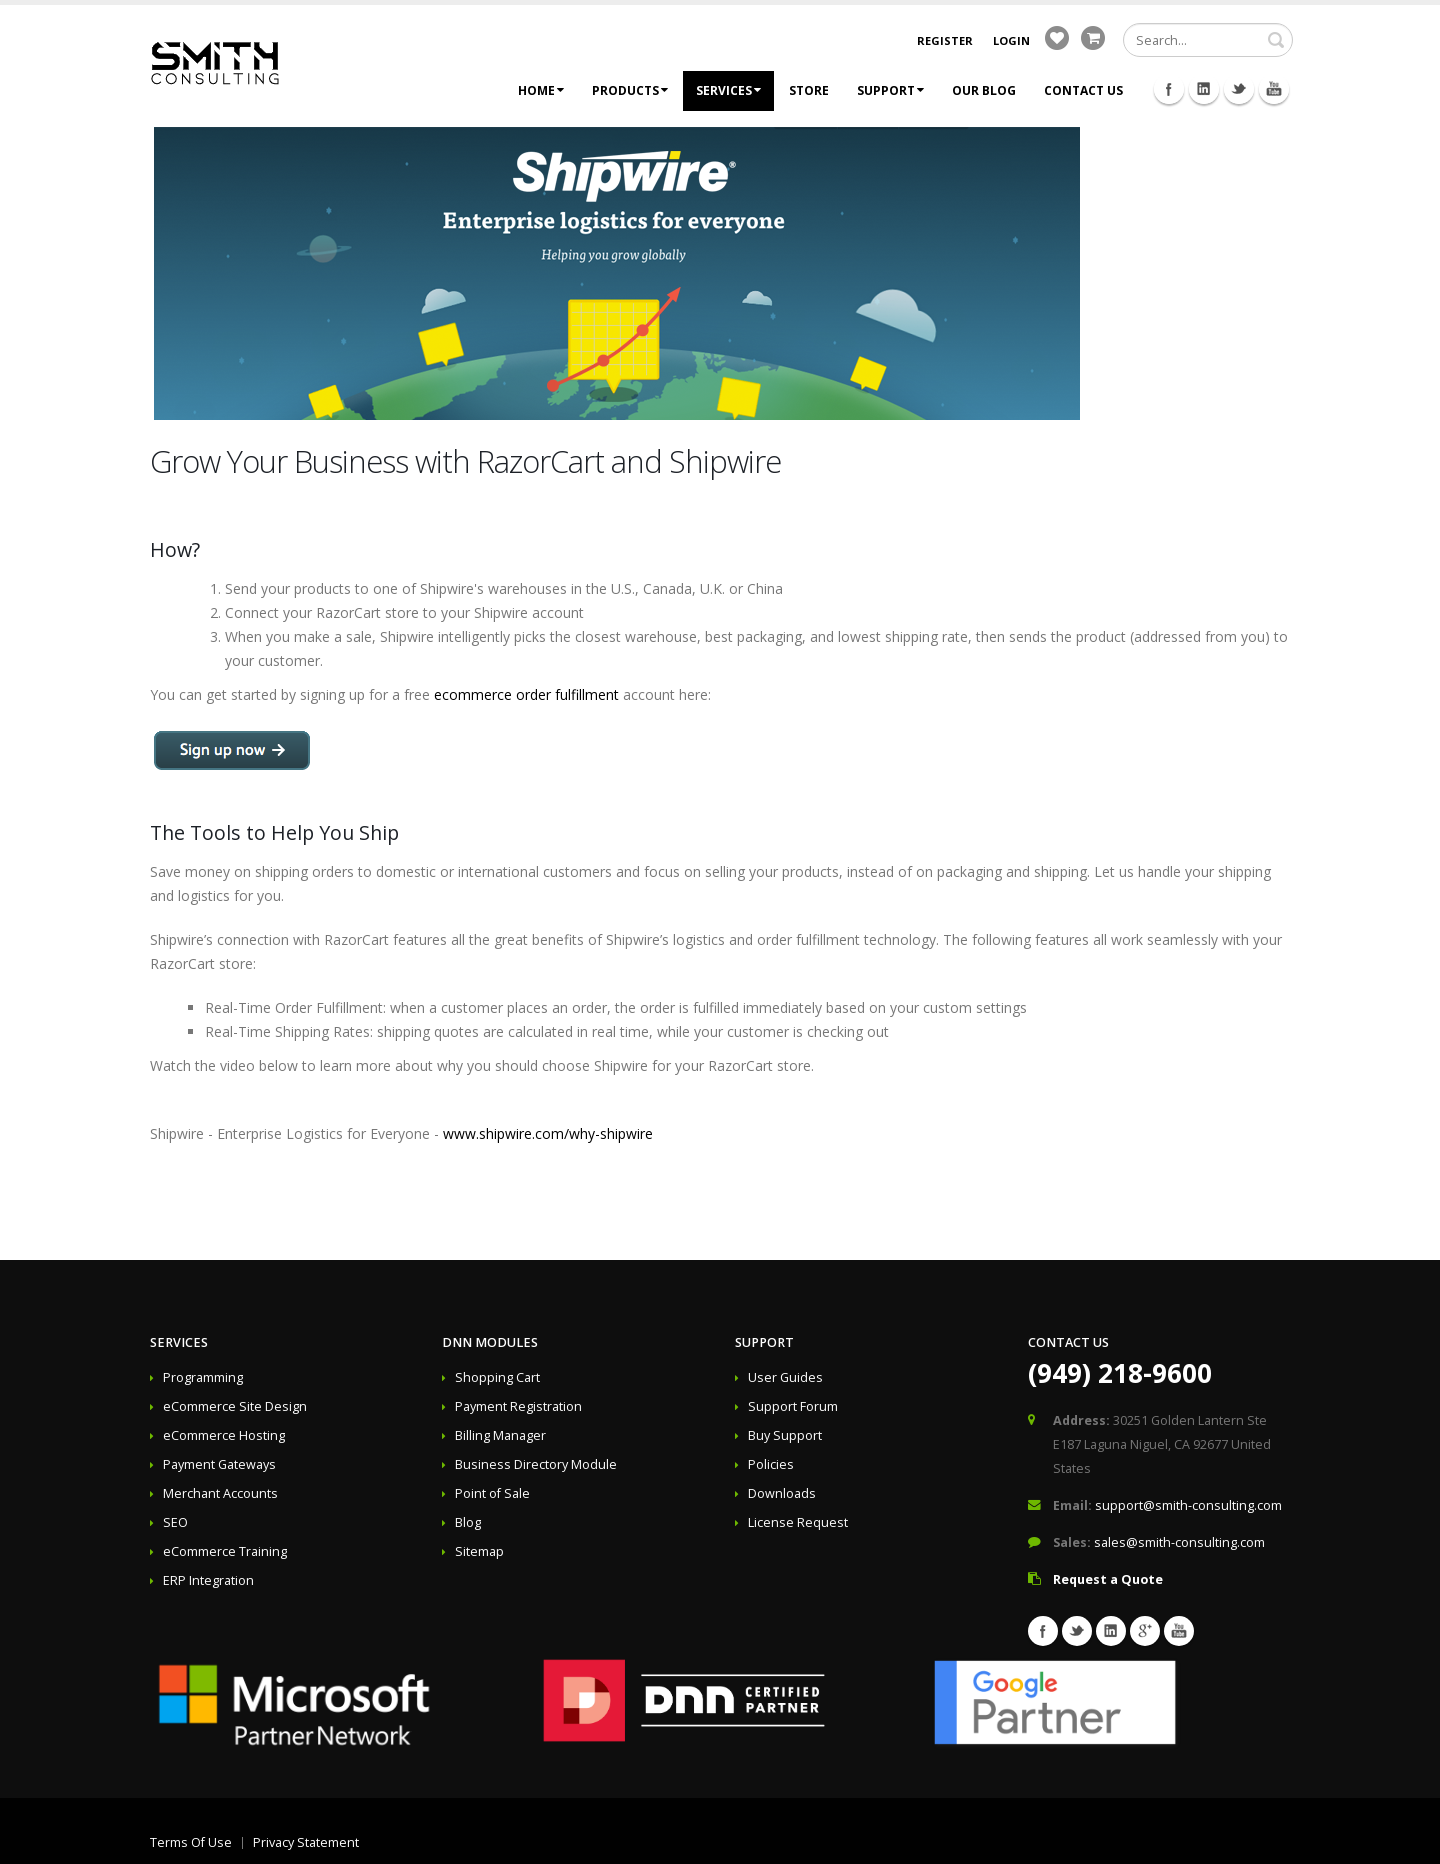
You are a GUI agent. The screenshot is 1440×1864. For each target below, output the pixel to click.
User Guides (785, 1377)
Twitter (1239, 89)
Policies (771, 1464)
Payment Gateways (219, 1464)
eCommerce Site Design (235, 1406)
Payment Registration (518, 1406)
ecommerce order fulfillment (526, 694)
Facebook (1169, 89)
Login (1011, 40)
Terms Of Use (191, 1842)
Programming (203, 1377)
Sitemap (479, 1551)
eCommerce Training (225, 1551)
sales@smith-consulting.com (1179, 1542)
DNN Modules (490, 1342)
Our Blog (984, 90)
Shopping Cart (497, 1377)
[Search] (1208, 40)
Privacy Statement (306, 1842)
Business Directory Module (536, 1464)
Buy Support (785, 1435)
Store (809, 90)
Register (945, 40)
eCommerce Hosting (224, 1435)
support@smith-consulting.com (1188, 1505)
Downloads (782, 1493)
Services (728, 90)
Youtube (1274, 89)
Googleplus (1145, 1631)
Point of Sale (492, 1493)
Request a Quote (1108, 1579)
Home (541, 90)
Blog (468, 1522)
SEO (175, 1522)
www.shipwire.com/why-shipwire (548, 1133)
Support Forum (793, 1406)
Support (890, 90)
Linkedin (1204, 89)
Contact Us (1083, 90)
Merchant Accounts (220, 1493)
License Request (798, 1522)
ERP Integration (208, 1580)
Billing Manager (500, 1435)
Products (630, 90)
